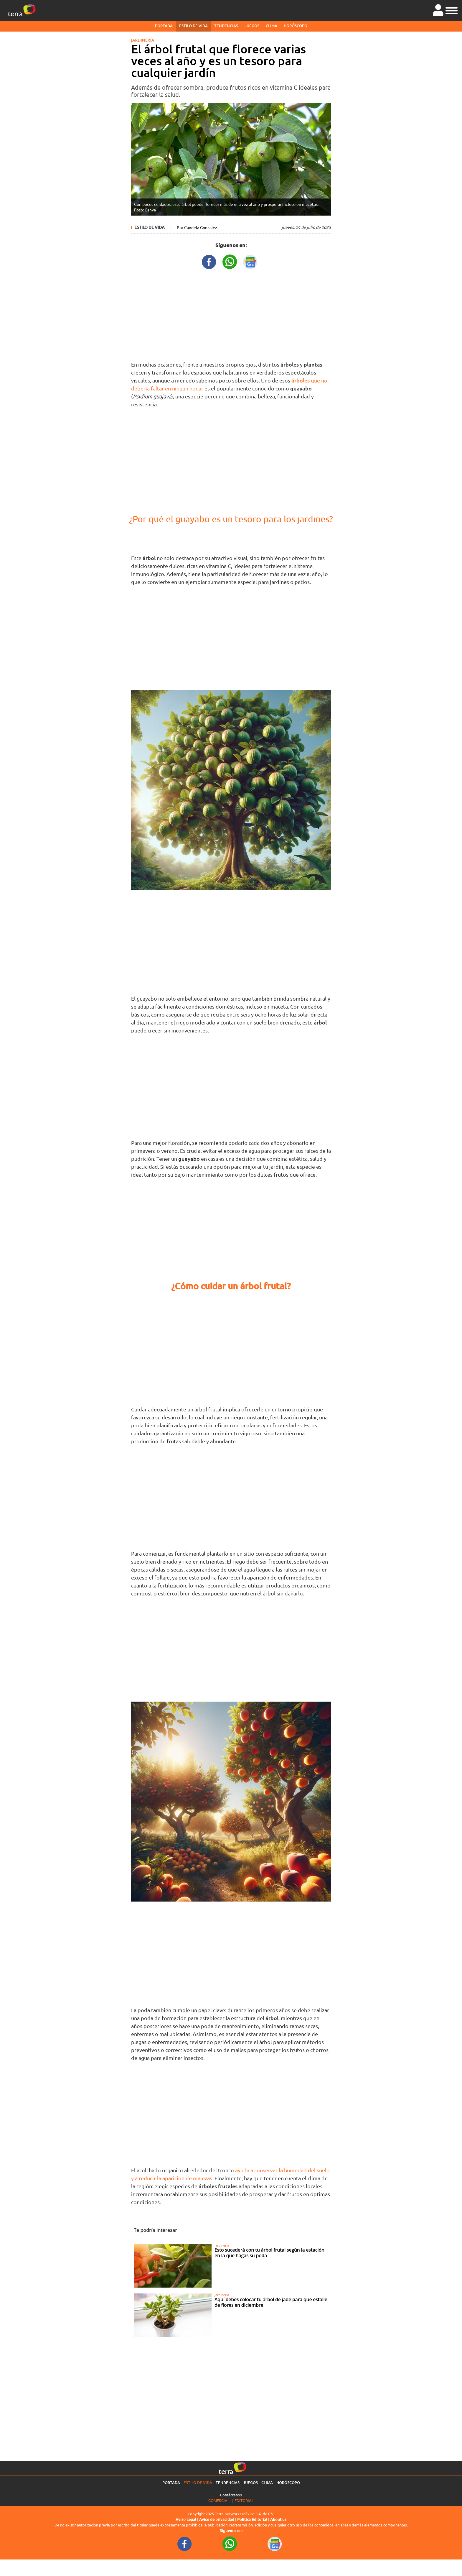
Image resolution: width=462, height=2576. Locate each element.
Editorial (244, 2500)
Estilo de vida (193, 25)
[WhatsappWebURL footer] (229, 2543)
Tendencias (226, 25)
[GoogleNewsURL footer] (275, 2543)
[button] (451, 10)
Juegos (252, 25)
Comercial (219, 2500)
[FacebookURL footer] (184, 2543)
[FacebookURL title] (209, 261)
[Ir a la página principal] (22, 10)
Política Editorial (252, 2519)
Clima (271, 25)
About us (278, 2519)
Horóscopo (295, 25)
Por (197, 227)
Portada (164, 25)
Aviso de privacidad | (218, 2519)
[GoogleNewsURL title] (250, 261)
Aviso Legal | (187, 2519)
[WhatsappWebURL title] (229, 261)
